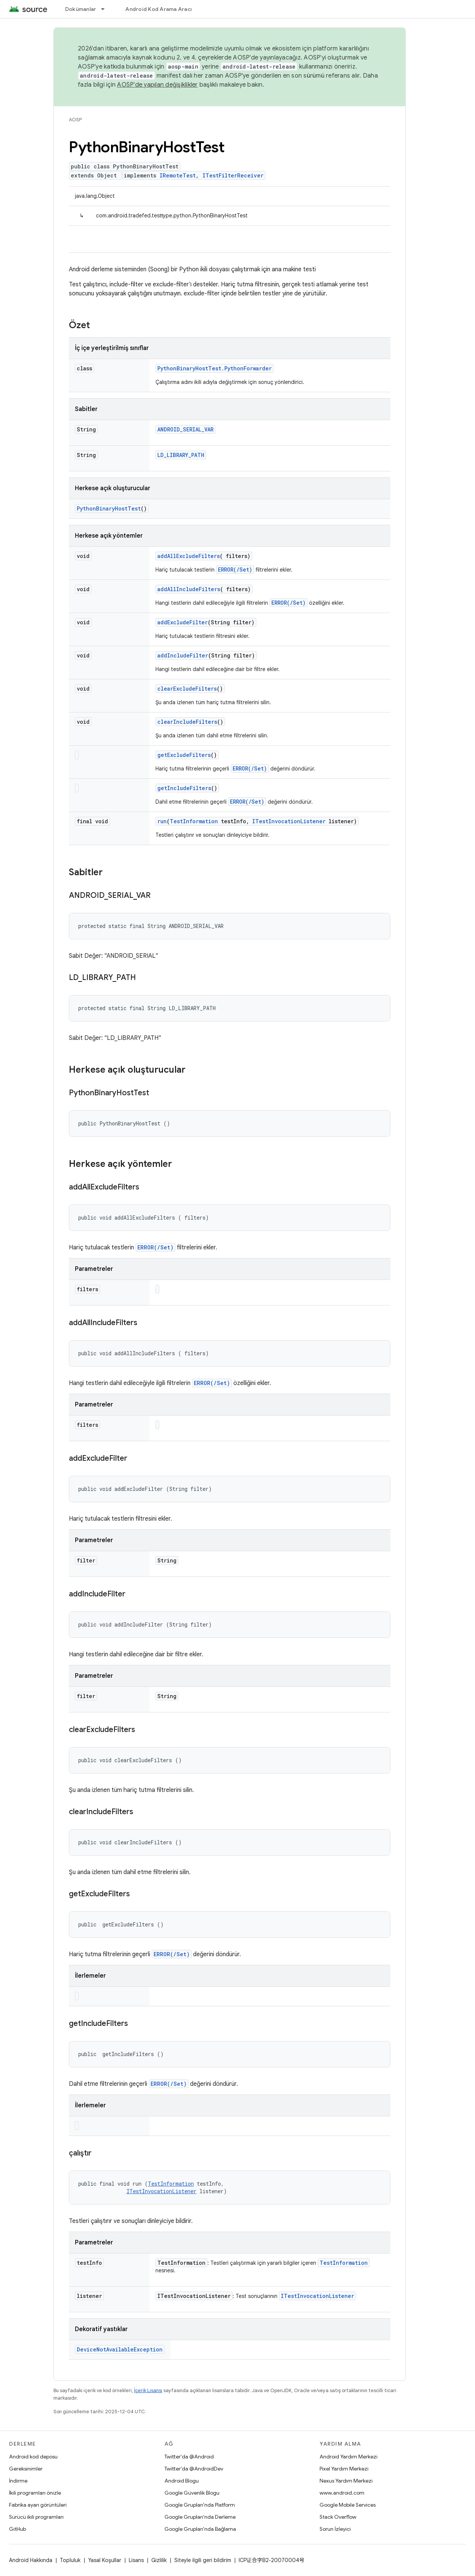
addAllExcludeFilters (188, 556)
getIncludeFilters (184, 788)
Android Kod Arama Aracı (158, 9)
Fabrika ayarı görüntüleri (38, 2504)
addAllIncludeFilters (188, 589)
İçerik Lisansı (148, 2390)
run (162, 821)
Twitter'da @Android (189, 2456)
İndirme (18, 2480)
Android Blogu (181, 2480)
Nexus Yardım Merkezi (346, 2480)
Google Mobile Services (348, 2504)
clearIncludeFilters (187, 721)
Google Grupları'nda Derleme (200, 2516)
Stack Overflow (338, 2516)
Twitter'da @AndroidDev (193, 2468)
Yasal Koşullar (104, 2560)
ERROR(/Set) (235, 569)
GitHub (17, 2529)
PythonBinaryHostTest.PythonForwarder (214, 368)
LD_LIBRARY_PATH (180, 455)
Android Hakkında (30, 2560)
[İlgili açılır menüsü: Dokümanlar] (106, 9)
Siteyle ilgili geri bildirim (202, 2560)
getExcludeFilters (184, 754)
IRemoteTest (178, 175)
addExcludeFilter (182, 622)
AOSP (75, 119)
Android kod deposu (33, 2456)
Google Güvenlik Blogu (191, 2492)
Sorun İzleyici (335, 2529)
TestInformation (194, 821)
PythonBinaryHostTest (109, 508)
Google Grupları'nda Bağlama (200, 2529)
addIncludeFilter (182, 655)
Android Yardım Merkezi (349, 2456)
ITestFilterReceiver (232, 175)
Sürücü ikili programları (36, 2516)
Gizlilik (159, 2560)
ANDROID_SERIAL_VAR (185, 429)
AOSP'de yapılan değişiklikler (157, 85)
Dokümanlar (80, 9)
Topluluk (70, 2560)
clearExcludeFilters (187, 688)
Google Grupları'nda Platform (199, 2504)
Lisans (136, 2560)
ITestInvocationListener (289, 821)
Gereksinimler (26, 2468)
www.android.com (342, 2492)
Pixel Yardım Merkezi (344, 2468)
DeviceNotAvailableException (120, 2349)
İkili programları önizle (35, 2492)
